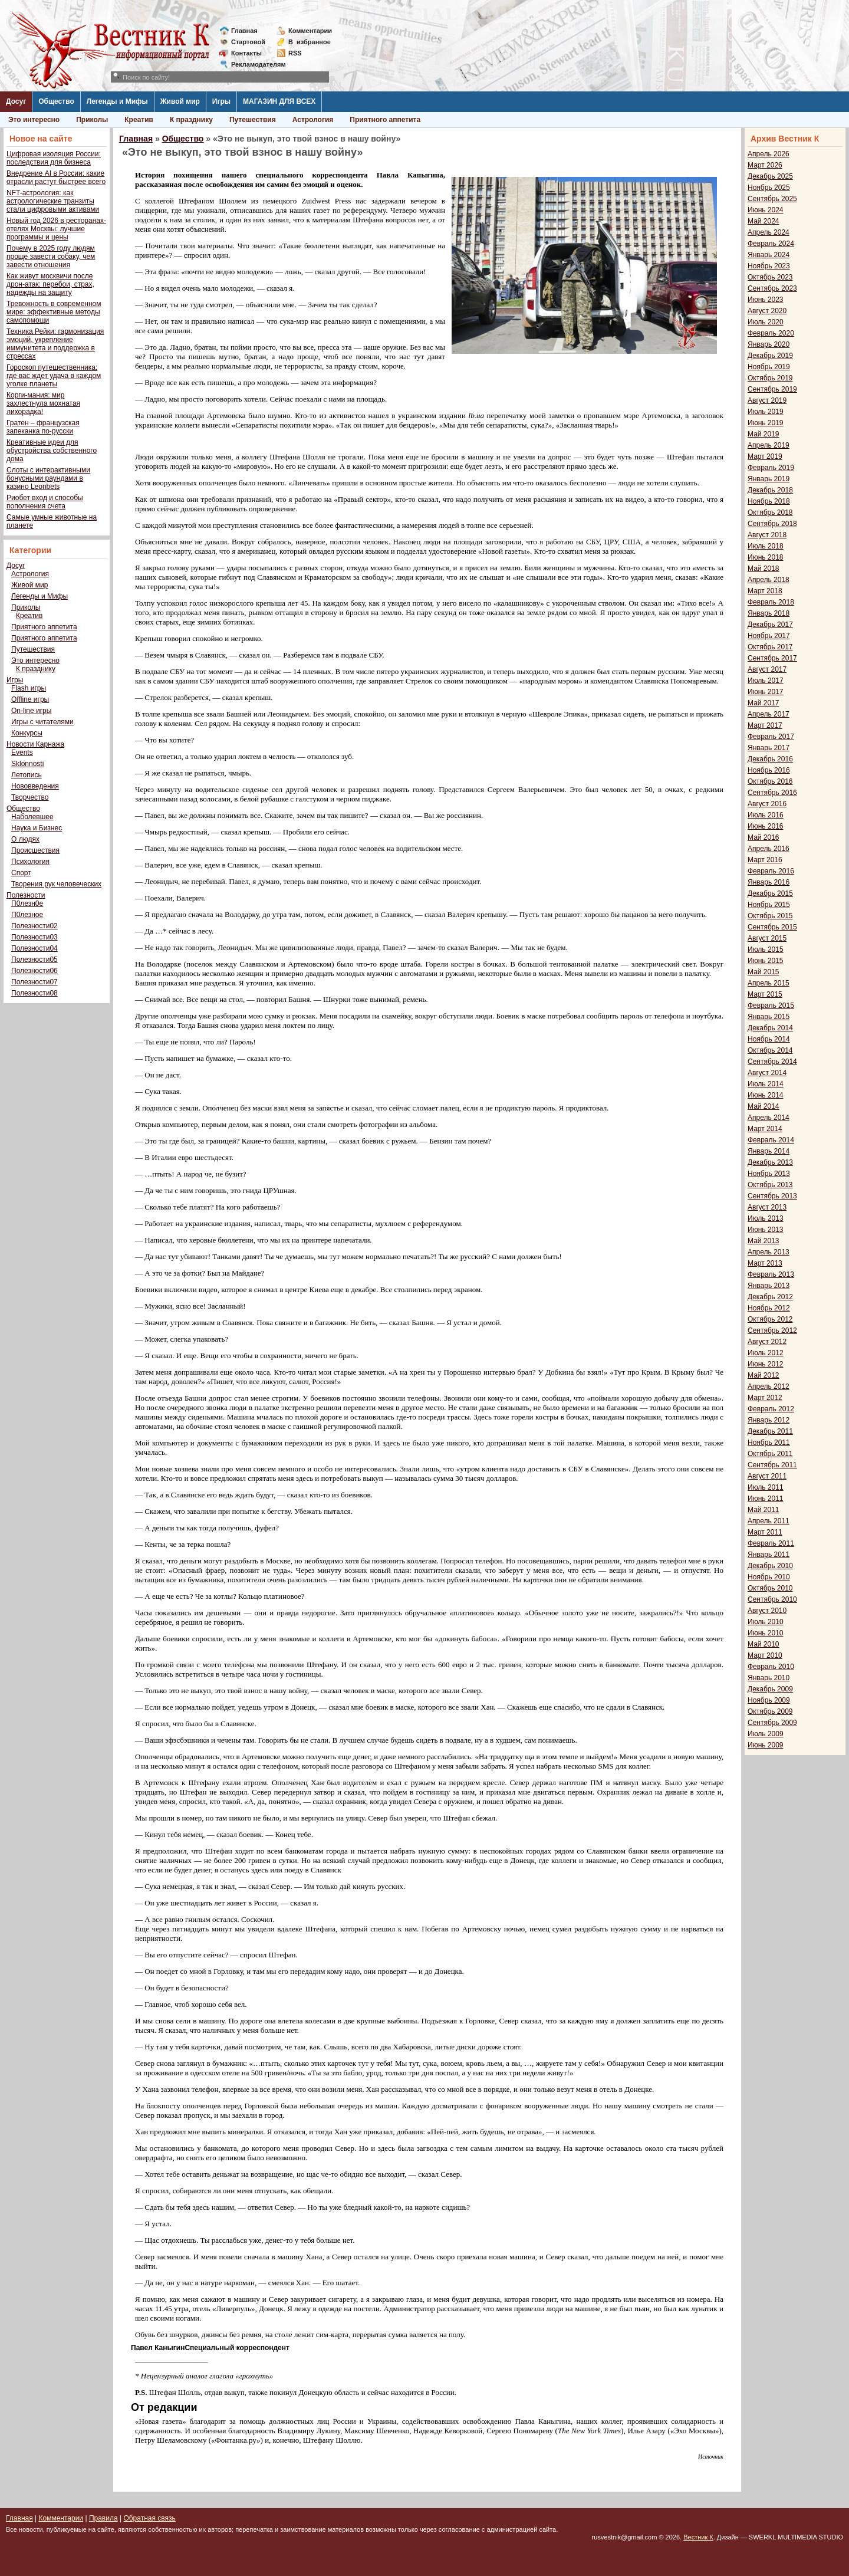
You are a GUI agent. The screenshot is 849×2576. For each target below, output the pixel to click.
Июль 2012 (766, 1353)
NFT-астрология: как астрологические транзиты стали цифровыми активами (52, 201)
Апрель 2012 (768, 1386)
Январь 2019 (768, 479)
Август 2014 (767, 1073)
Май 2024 (763, 221)
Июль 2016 (766, 815)
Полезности (25, 895)
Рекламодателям (254, 64)
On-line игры (31, 711)
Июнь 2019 (766, 423)
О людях (25, 839)
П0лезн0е (27, 903)
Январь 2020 (768, 344)
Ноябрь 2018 (769, 501)
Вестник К (698, 2537)
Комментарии (310, 30)
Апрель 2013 (768, 1252)
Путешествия (252, 120)
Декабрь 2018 (770, 490)
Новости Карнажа (35, 744)
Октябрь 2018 (770, 512)
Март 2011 (765, 1532)
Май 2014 (763, 1106)
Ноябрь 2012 (769, 1308)
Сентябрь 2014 (772, 1061)
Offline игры (30, 699)
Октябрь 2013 (770, 1185)
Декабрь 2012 (770, 1297)
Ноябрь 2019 (769, 367)
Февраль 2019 (771, 468)
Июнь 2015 (766, 961)
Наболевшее (32, 817)
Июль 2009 (766, 1734)
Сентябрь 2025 (772, 199)
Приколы (92, 120)
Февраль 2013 (771, 1274)
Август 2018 (767, 535)
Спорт (21, 873)
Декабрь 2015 (770, 893)
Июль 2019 (766, 412)
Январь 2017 (768, 748)
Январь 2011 (768, 1554)
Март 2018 (765, 591)
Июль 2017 (766, 680)
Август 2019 (767, 400)
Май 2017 (763, 703)
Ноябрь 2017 (769, 636)
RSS (295, 53)
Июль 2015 (766, 949)
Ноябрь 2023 (769, 266)
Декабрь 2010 (770, 1566)
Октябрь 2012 (770, 1319)
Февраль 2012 (771, 1409)
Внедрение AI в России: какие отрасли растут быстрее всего (56, 177)
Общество (56, 101)
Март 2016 (765, 860)
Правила (103, 2518)
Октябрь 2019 (770, 378)
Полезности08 (34, 993)
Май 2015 (763, 972)
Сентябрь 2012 (772, 1330)
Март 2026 (765, 165)
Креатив (138, 120)
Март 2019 (765, 456)
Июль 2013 (766, 1218)
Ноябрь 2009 (769, 1700)
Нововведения (35, 786)
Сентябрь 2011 (772, 1465)
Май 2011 (763, 1510)
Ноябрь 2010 (769, 1577)
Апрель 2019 (768, 445)
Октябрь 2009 (770, 1711)
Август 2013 (767, 1207)
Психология (30, 861)
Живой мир (180, 101)
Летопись (26, 775)
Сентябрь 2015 (772, 927)
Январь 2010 (768, 1678)
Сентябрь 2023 (772, 288)
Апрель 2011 (768, 1521)
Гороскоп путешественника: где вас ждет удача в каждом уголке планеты (53, 375)
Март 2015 (765, 994)
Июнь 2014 (766, 1095)
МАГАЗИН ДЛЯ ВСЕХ (279, 101)
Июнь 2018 (766, 557)
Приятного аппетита (385, 120)
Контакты (246, 53)
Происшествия (35, 850)
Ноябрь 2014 (769, 1039)
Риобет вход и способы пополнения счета (44, 502)
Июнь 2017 (766, 692)
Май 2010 (763, 1644)
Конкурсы (26, 733)
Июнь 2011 (766, 1498)
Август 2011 (767, 1476)
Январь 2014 (768, 1151)
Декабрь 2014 (770, 1028)
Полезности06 (34, 971)
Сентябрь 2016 (772, 792)
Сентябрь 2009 (772, 1723)
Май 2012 (763, 1375)
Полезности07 (34, 982)
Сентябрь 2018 (772, 524)
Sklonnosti (27, 764)
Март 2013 (765, 1263)
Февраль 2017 (771, 736)
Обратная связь (149, 2518)
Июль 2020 (766, 322)
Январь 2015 (768, 1017)
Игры (221, 101)
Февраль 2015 (771, 1005)
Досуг (16, 101)
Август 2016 (767, 804)
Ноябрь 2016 (769, 770)
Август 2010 (767, 1610)
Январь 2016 (768, 882)
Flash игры (28, 688)
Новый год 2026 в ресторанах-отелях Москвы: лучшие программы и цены (56, 228)
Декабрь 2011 (770, 1431)
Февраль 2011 (771, 1543)
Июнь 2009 (766, 1745)
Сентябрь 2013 (772, 1196)
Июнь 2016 (766, 826)
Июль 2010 (766, 1622)
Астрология (313, 120)
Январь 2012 (768, 1420)
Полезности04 (34, 948)
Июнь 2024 (766, 210)
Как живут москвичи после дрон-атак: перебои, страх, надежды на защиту (50, 284)
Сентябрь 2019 (772, 389)
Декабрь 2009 (770, 1689)
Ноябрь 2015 (769, 905)
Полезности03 (34, 937)
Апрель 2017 (768, 714)
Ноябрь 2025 (769, 187)
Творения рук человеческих (56, 884)
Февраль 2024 (771, 243)
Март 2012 (765, 1398)
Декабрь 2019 (770, 355)
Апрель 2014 (768, 1117)
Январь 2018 (768, 613)
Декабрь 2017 (770, 624)
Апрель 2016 (768, 849)
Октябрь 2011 (770, 1454)
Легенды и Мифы (117, 101)
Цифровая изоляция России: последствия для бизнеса (53, 158)
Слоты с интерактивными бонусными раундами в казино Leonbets (48, 478)
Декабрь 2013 (770, 1162)
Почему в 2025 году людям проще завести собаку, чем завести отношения (50, 256)
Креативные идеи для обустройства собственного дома (51, 450)
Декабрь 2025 (770, 176)
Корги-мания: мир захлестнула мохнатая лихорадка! (43, 403)
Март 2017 (765, 725)
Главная (244, 30)
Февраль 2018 (771, 602)
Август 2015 (767, 938)
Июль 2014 (766, 1084)
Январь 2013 (768, 1286)
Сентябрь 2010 (772, 1599)
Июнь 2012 (766, 1364)
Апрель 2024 (768, 232)
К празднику (191, 120)
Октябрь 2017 (770, 647)
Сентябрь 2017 (772, 658)
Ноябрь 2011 (769, 1442)
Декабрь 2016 (770, 759)
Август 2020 (767, 311)
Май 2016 (763, 837)
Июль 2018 (766, 546)
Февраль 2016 (771, 871)
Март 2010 (765, 1655)
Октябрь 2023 (770, 277)
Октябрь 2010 (770, 1588)
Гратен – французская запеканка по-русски (43, 427)
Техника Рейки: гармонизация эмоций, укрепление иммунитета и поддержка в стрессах (55, 343)
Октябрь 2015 (770, 916)
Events (22, 752)
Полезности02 (34, 926)
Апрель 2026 (768, 154)
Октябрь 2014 (770, 1050)
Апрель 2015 (768, 983)
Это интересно (34, 120)
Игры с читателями (42, 722)
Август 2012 (767, 1342)
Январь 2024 (768, 255)
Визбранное (309, 41)
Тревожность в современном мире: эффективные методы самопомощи (53, 312)
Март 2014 (765, 1129)
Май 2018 (763, 568)
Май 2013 (763, 1241)
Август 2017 (767, 669)
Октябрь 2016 (770, 781)
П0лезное (27, 915)
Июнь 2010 (766, 1633)
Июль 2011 (766, 1487)
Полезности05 (34, 959)
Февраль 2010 (771, 1666)
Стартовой (248, 41)
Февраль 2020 (771, 333)
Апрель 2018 (768, 580)
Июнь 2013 (766, 1229)
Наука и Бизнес (36, 828)
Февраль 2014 (771, 1140)
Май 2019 (763, 434)
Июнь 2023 (766, 299)
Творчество (29, 797)
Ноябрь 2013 (769, 1173)
